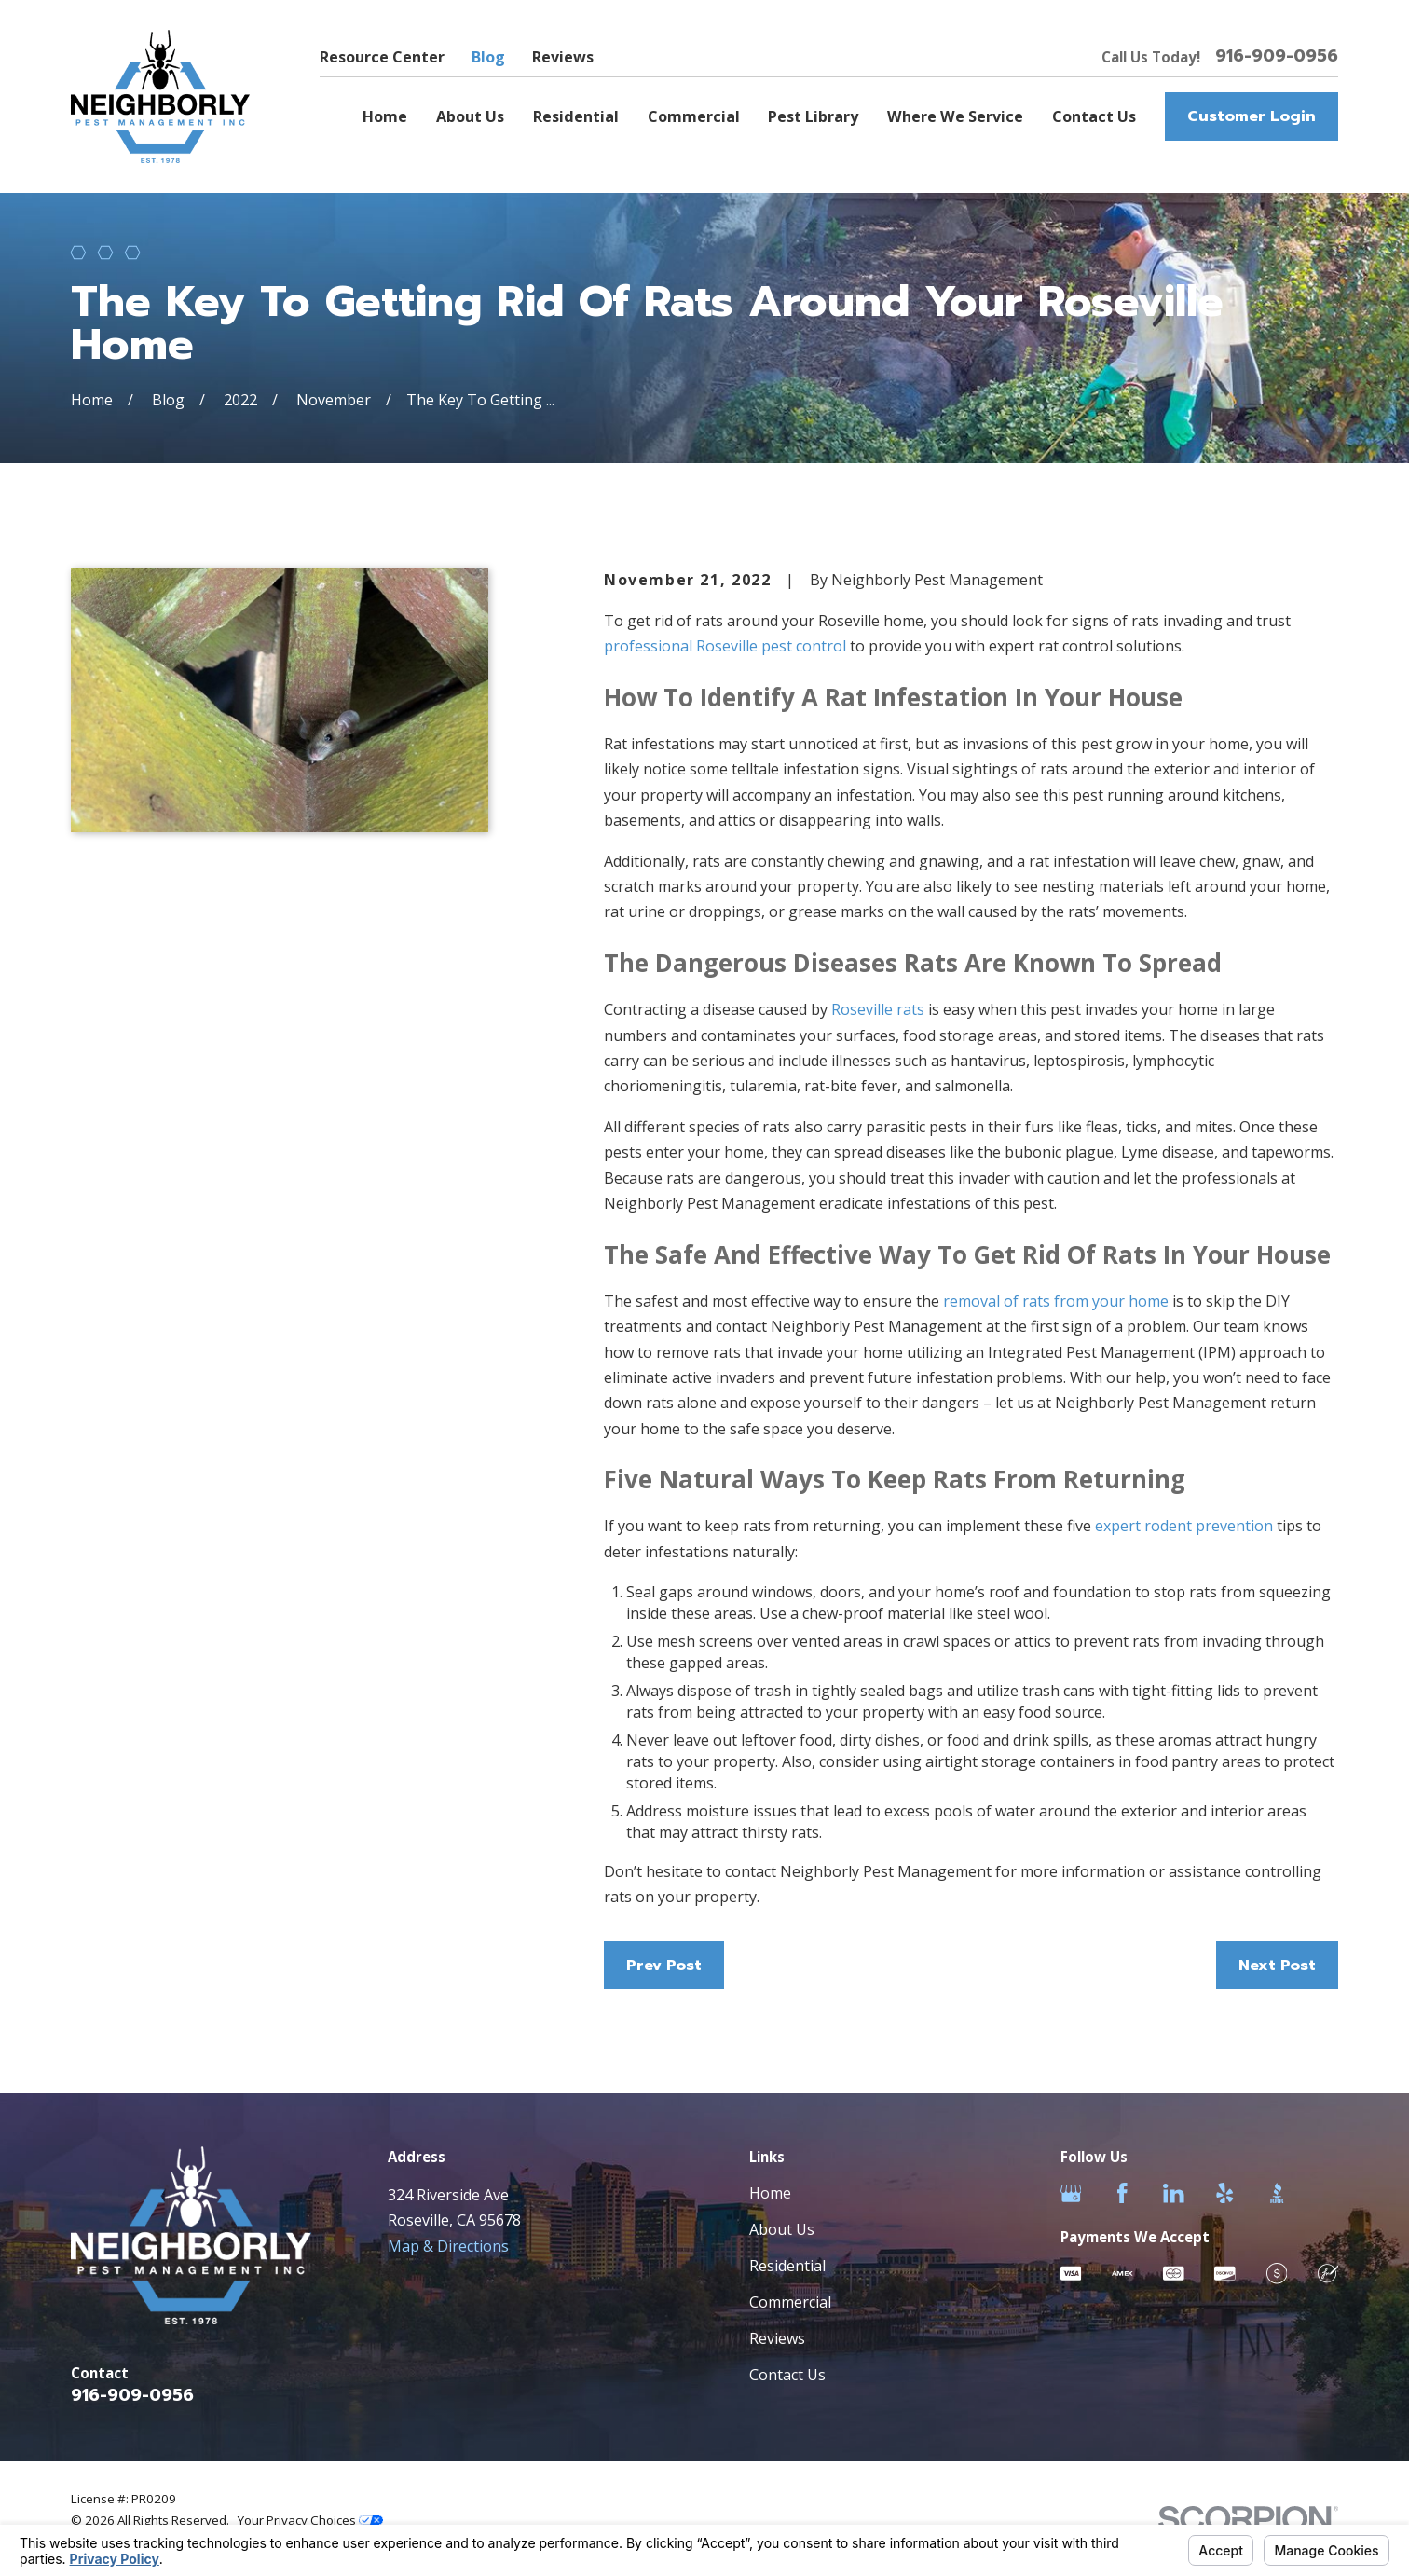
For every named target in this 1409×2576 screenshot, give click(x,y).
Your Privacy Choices (310, 2520)
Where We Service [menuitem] (955, 116)
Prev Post (664, 1965)
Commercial (790, 2302)
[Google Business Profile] (1071, 2193)
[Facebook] (1122, 2193)
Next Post (1277, 1965)
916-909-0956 (1276, 56)
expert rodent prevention (1184, 1525)
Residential (787, 2265)
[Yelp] (1225, 2193)
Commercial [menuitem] (694, 116)
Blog (488, 57)
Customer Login (1251, 116)
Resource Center (382, 57)
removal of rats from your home (1056, 1301)
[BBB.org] (1277, 2193)
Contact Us (787, 2374)
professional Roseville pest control (725, 646)
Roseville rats (877, 1009)
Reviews (563, 57)
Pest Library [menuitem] (813, 116)
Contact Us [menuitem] (1094, 116)
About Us (781, 2229)
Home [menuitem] (385, 116)
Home (770, 2193)
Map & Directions (448, 2246)
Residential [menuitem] (576, 116)
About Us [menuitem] (470, 116)
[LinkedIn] (1173, 2193)
